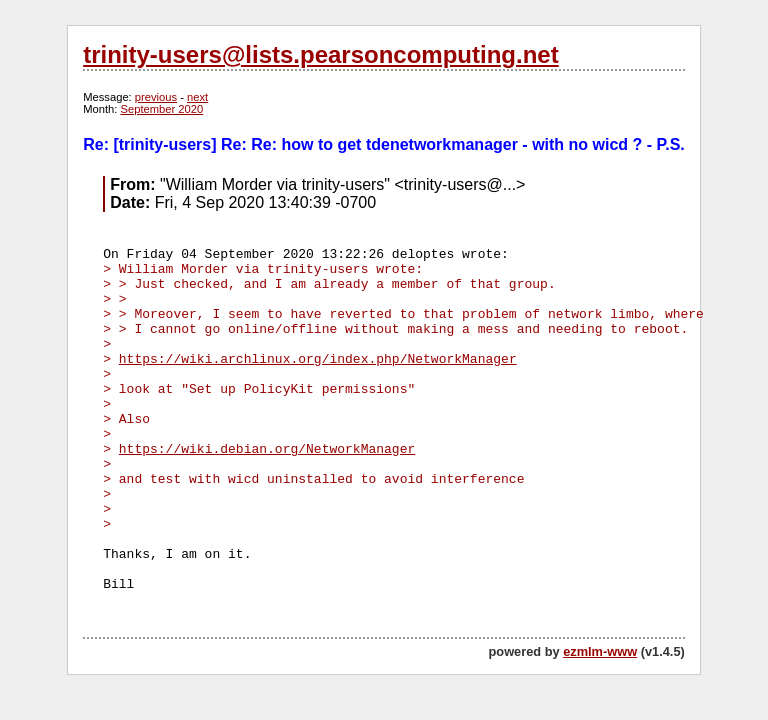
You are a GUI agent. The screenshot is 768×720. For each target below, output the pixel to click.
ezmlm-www (600, 651)
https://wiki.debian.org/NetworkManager (267, 449)
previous (156, 97)
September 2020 (162, 109)
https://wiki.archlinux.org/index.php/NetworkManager (318, 359)
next (197, 97)
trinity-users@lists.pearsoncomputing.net (320, 54)
